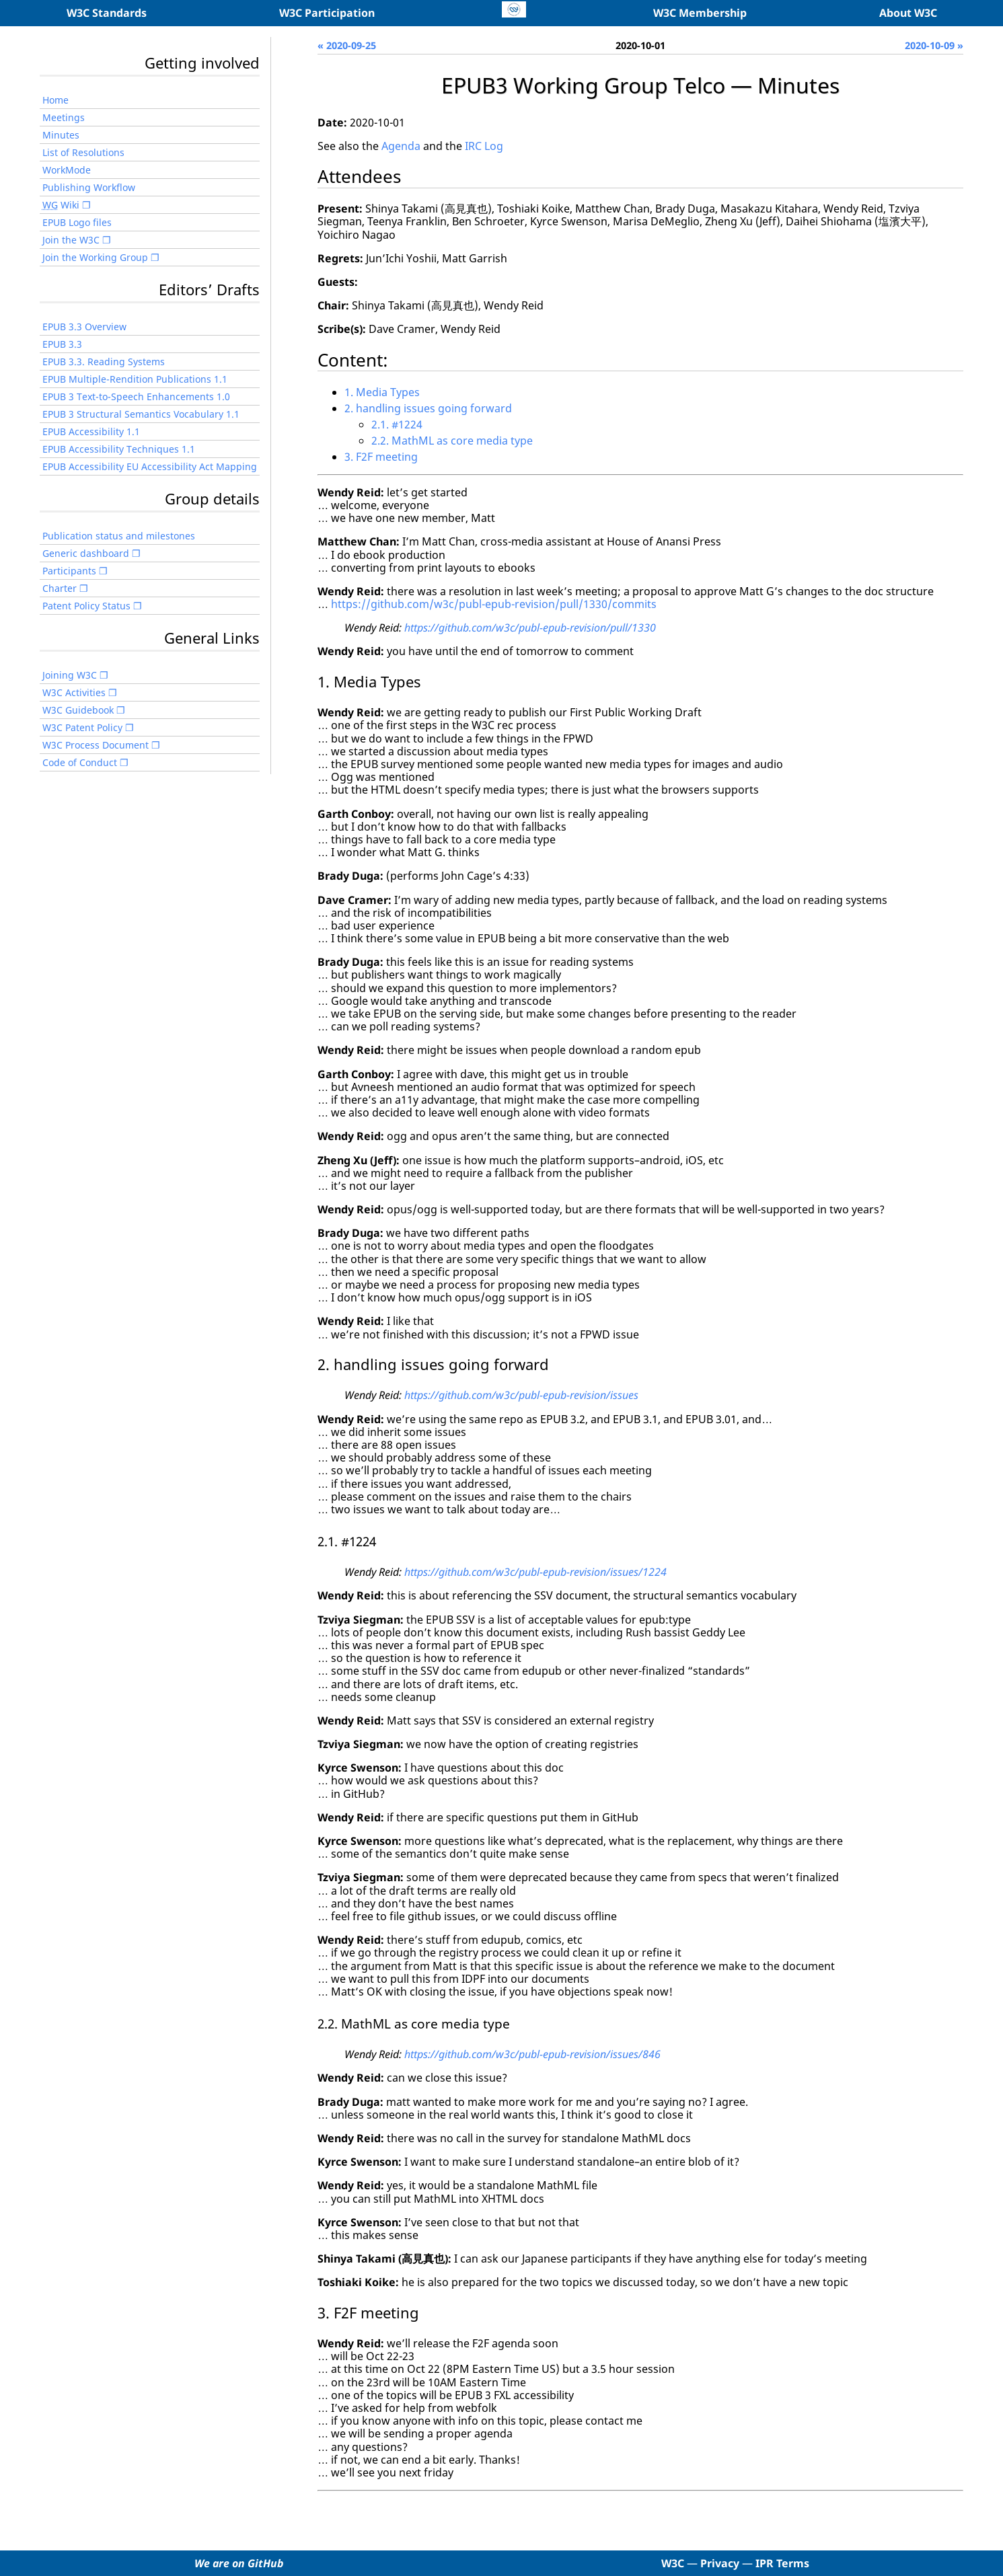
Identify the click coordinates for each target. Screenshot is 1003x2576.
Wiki (60, 204)
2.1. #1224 (396, 424)
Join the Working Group (95, 257)
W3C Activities (74, 692)
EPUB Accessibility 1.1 (91, 431)
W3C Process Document (95, 744)
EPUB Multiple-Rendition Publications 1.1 (134, 379)
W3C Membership (700, 12)
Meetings (63, 117)
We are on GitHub (239, 2563)
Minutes (60, 134)
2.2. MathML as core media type (452, 440)
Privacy (719, 2563)
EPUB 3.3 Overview (84, 326)
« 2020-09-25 (347, 45)
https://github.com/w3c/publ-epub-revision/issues (521, 1395)
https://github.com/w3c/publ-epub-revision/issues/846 (532, 2054)
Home (55, 99)
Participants (69, 570)
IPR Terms (782, 2563)
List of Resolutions (83, 152)
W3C (672, 2563)
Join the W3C (71, 239)
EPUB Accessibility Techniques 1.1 (118, 449)
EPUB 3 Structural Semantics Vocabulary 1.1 (140, 414)
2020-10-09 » (934, 45)
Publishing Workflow (88, 187)
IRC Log (484, 146)
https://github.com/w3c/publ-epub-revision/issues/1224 (535, 1571)
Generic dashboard (85, 553)
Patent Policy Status (86, 605)
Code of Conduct (79, 762)
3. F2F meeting (381, 456)
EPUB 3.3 (62, 344)
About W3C (908, 12)
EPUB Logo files (77, 222)
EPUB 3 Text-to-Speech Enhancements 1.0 (136, 396)
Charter (59, 588)
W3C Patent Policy (82, 727)
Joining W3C (69, 675)
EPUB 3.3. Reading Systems (103, 361)
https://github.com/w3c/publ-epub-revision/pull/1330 (530, 627)
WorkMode (66, 169)
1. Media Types (382, 392)
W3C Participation (327, 12)
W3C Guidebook (78, 710)
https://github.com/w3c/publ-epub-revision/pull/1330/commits (494, 604)
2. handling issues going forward (428, 408)
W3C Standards (107, 12)
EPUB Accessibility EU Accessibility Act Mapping (149, 466)
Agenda (400, 146)
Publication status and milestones (118, 535)
